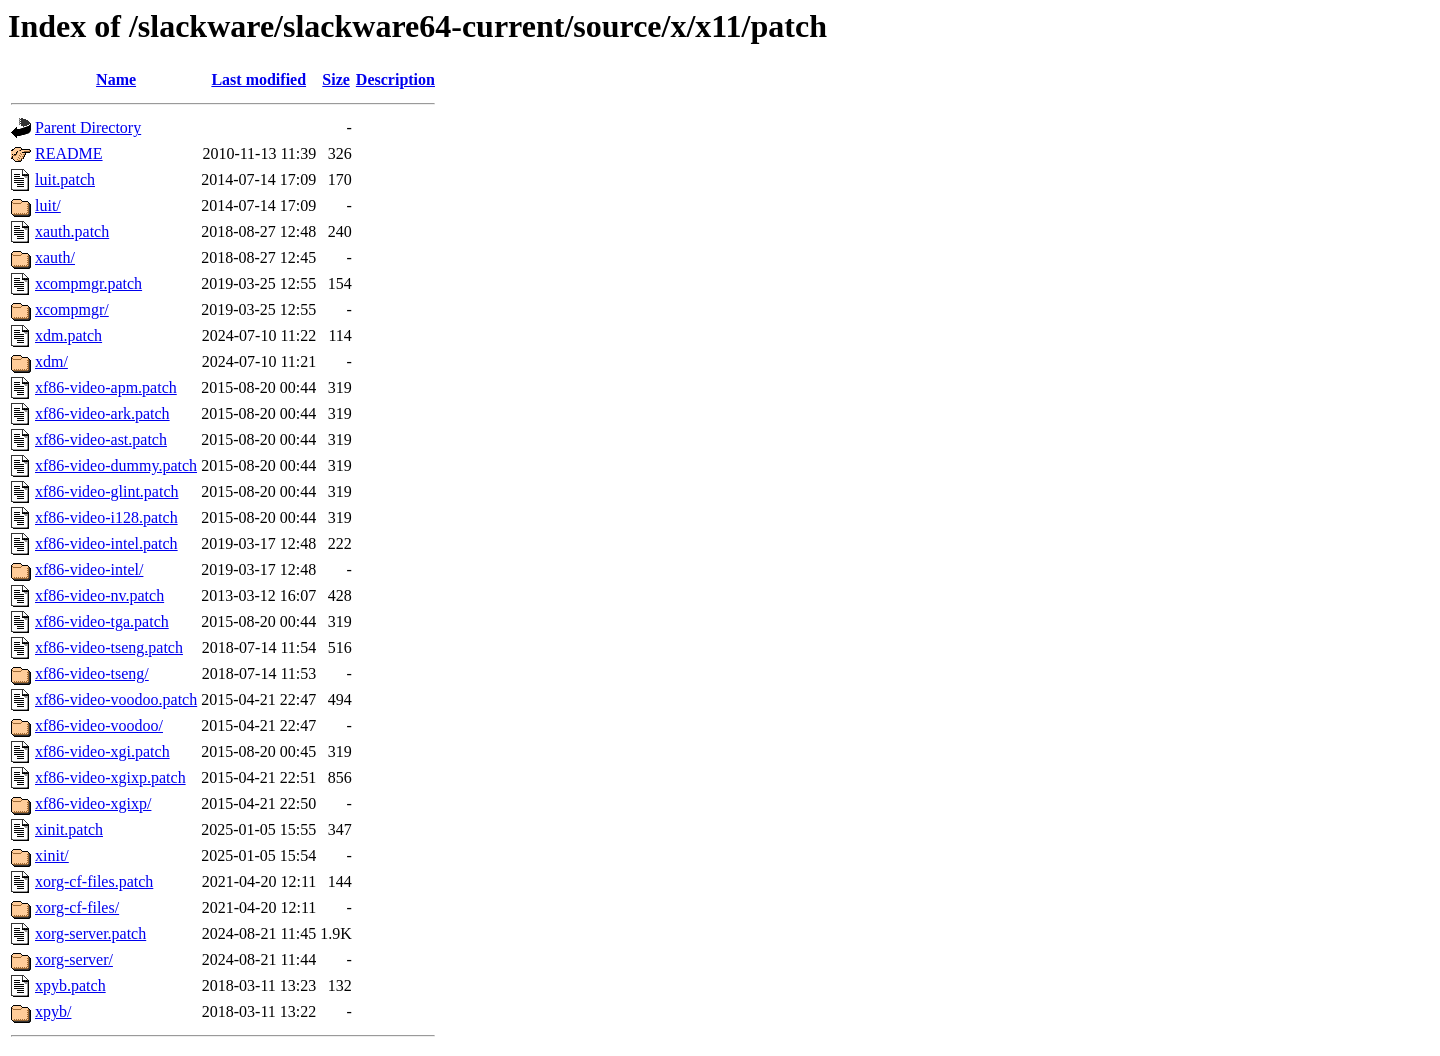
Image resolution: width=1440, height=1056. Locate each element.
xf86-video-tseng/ (92, 673)
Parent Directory (88, 127)
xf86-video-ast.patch (101, 439)
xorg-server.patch (90, 933)
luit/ (48, 205)
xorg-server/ (74, 959)
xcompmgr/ (72, 309)
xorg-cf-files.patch (94, 881)
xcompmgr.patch (88, 283)
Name (116, 79)
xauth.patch (72, 231)
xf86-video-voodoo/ (99, 725)
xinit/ (52, 855)
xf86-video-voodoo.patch (116, 699)
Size (336, 79)
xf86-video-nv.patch (99, 595)
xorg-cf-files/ (77, 907)
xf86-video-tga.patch (102, 621)
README (69, 153)
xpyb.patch (70, 985)
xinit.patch (69, 829)
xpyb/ (53, 1011)
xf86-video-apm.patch (106, 387)
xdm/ (51, 361)
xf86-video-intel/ (89, 569)
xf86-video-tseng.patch (109, 647)
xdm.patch (68, 335)
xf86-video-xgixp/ (93, 803)
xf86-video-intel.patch (106, 543)
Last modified (258, 79)
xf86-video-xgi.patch (102, 751)
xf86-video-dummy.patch (116, 465)
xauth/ (55, 257)
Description (395, 79)
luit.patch (65, 179)
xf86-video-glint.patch (107, 491)
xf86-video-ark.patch (102, 413)
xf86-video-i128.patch (106, 517)
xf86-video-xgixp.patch (110, 777)
